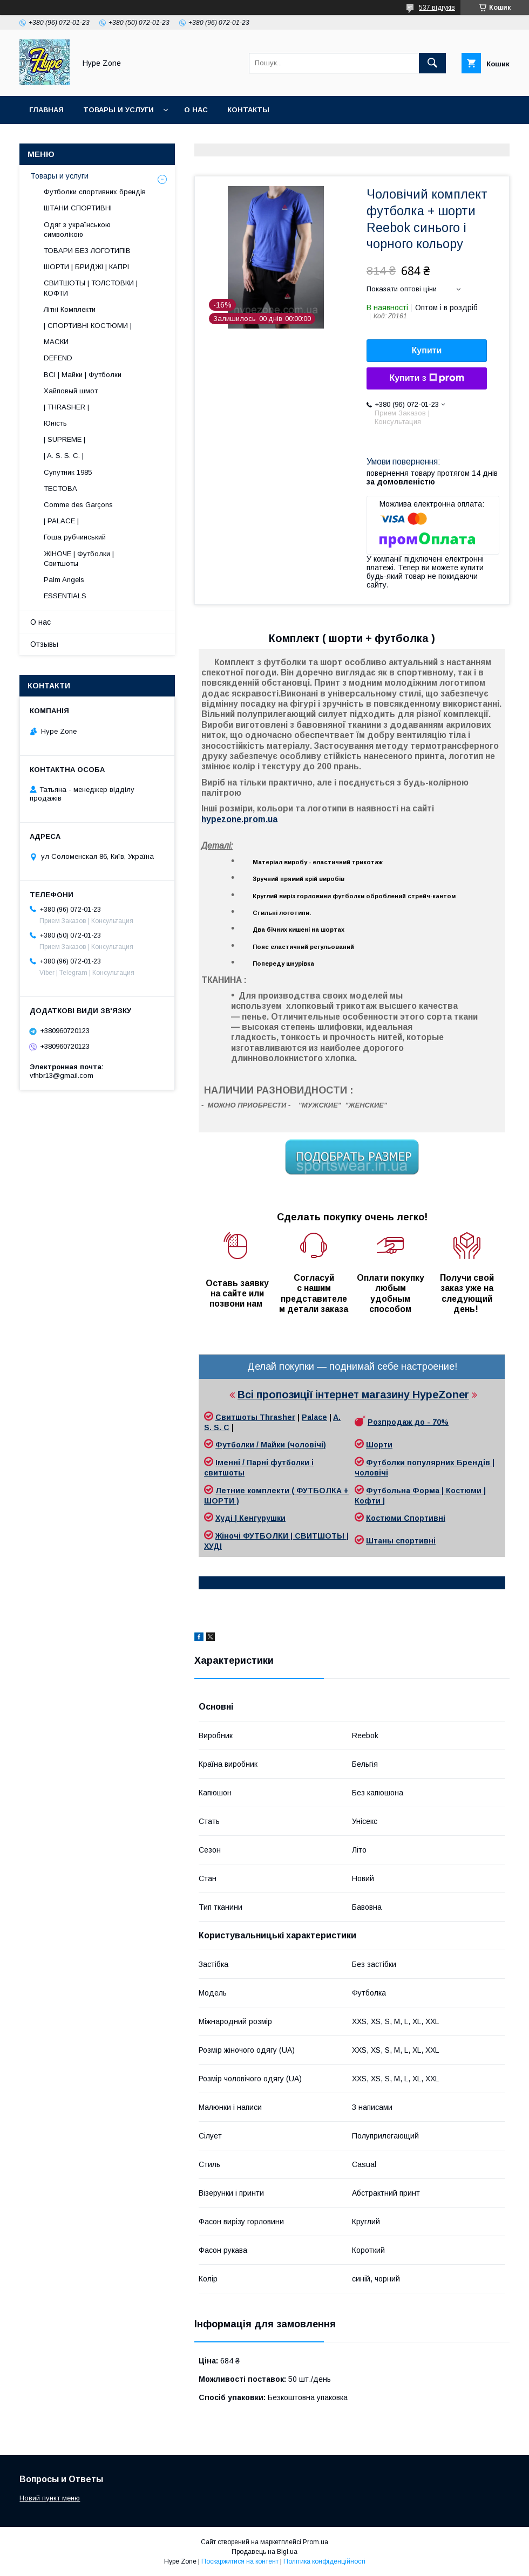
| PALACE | (61, 521)
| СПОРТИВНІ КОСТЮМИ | (88, 326)
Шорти (379, 1444)
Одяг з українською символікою (77, 229)
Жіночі (229, 1536)
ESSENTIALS (65, 596)
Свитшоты (237, 1417)
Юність (55, 423)
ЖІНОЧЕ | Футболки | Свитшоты (79, 559)
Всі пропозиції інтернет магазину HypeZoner (353, 1394)
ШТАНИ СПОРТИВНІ (78, 208)
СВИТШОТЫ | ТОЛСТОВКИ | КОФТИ (91, 288)
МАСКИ (56, 342)
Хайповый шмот (71, 391)
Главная (46, 110)
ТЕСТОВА (60, 488)
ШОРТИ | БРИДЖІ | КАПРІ (86, 267)
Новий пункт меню (49, 2498)
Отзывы (44, 644)
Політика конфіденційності (324, 2561)
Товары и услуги (118, 110)
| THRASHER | (66, 407)
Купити (427, 350)
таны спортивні (405, 1540)
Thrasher (277, 1417)
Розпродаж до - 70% (408, 1422)
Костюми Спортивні (405, 1518)
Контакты (248, 110)
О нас (196, 110)
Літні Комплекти (70, 309)
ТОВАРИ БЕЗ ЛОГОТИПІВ (87, 251)
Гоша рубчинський (75, 537)
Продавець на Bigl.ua (264, 2551)
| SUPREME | (64, 439)
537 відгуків (437, 7)
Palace (314, 1417)
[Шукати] (432, 63)
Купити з (426, 378)
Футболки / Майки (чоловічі (269, 1444)
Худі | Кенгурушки (250, 1518)
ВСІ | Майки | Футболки (82, 375)
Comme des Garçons (78, 505)
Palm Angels (64, 580)
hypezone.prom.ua (239, 819)
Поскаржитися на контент (240, 2561)
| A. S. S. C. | (64, 456)
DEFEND (58, 358)
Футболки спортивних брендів (95, 192)
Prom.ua (315, 2542)
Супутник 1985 (68, 472)
